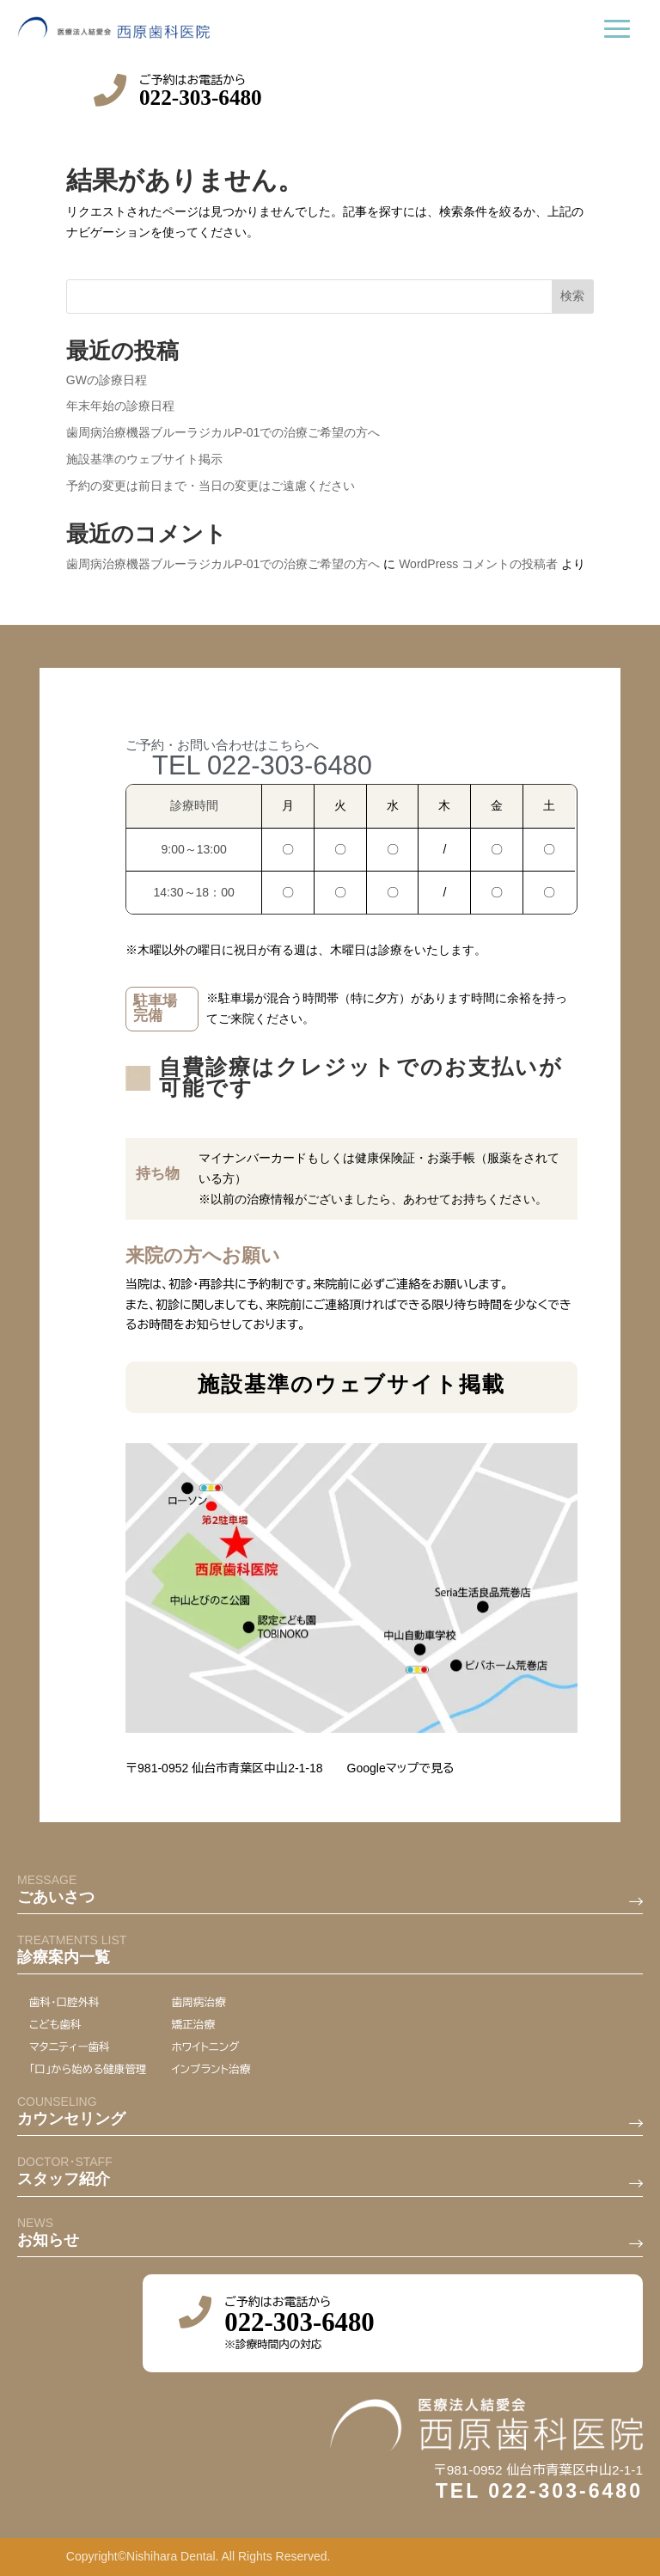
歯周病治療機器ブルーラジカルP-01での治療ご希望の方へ (223, 432)
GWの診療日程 (106, 380)
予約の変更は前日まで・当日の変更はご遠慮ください (210, 486)
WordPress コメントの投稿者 (478, 564)
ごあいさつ (56, 2472)
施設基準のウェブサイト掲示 (144, 459)
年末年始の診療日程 (120, 406)
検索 (572, 296)
